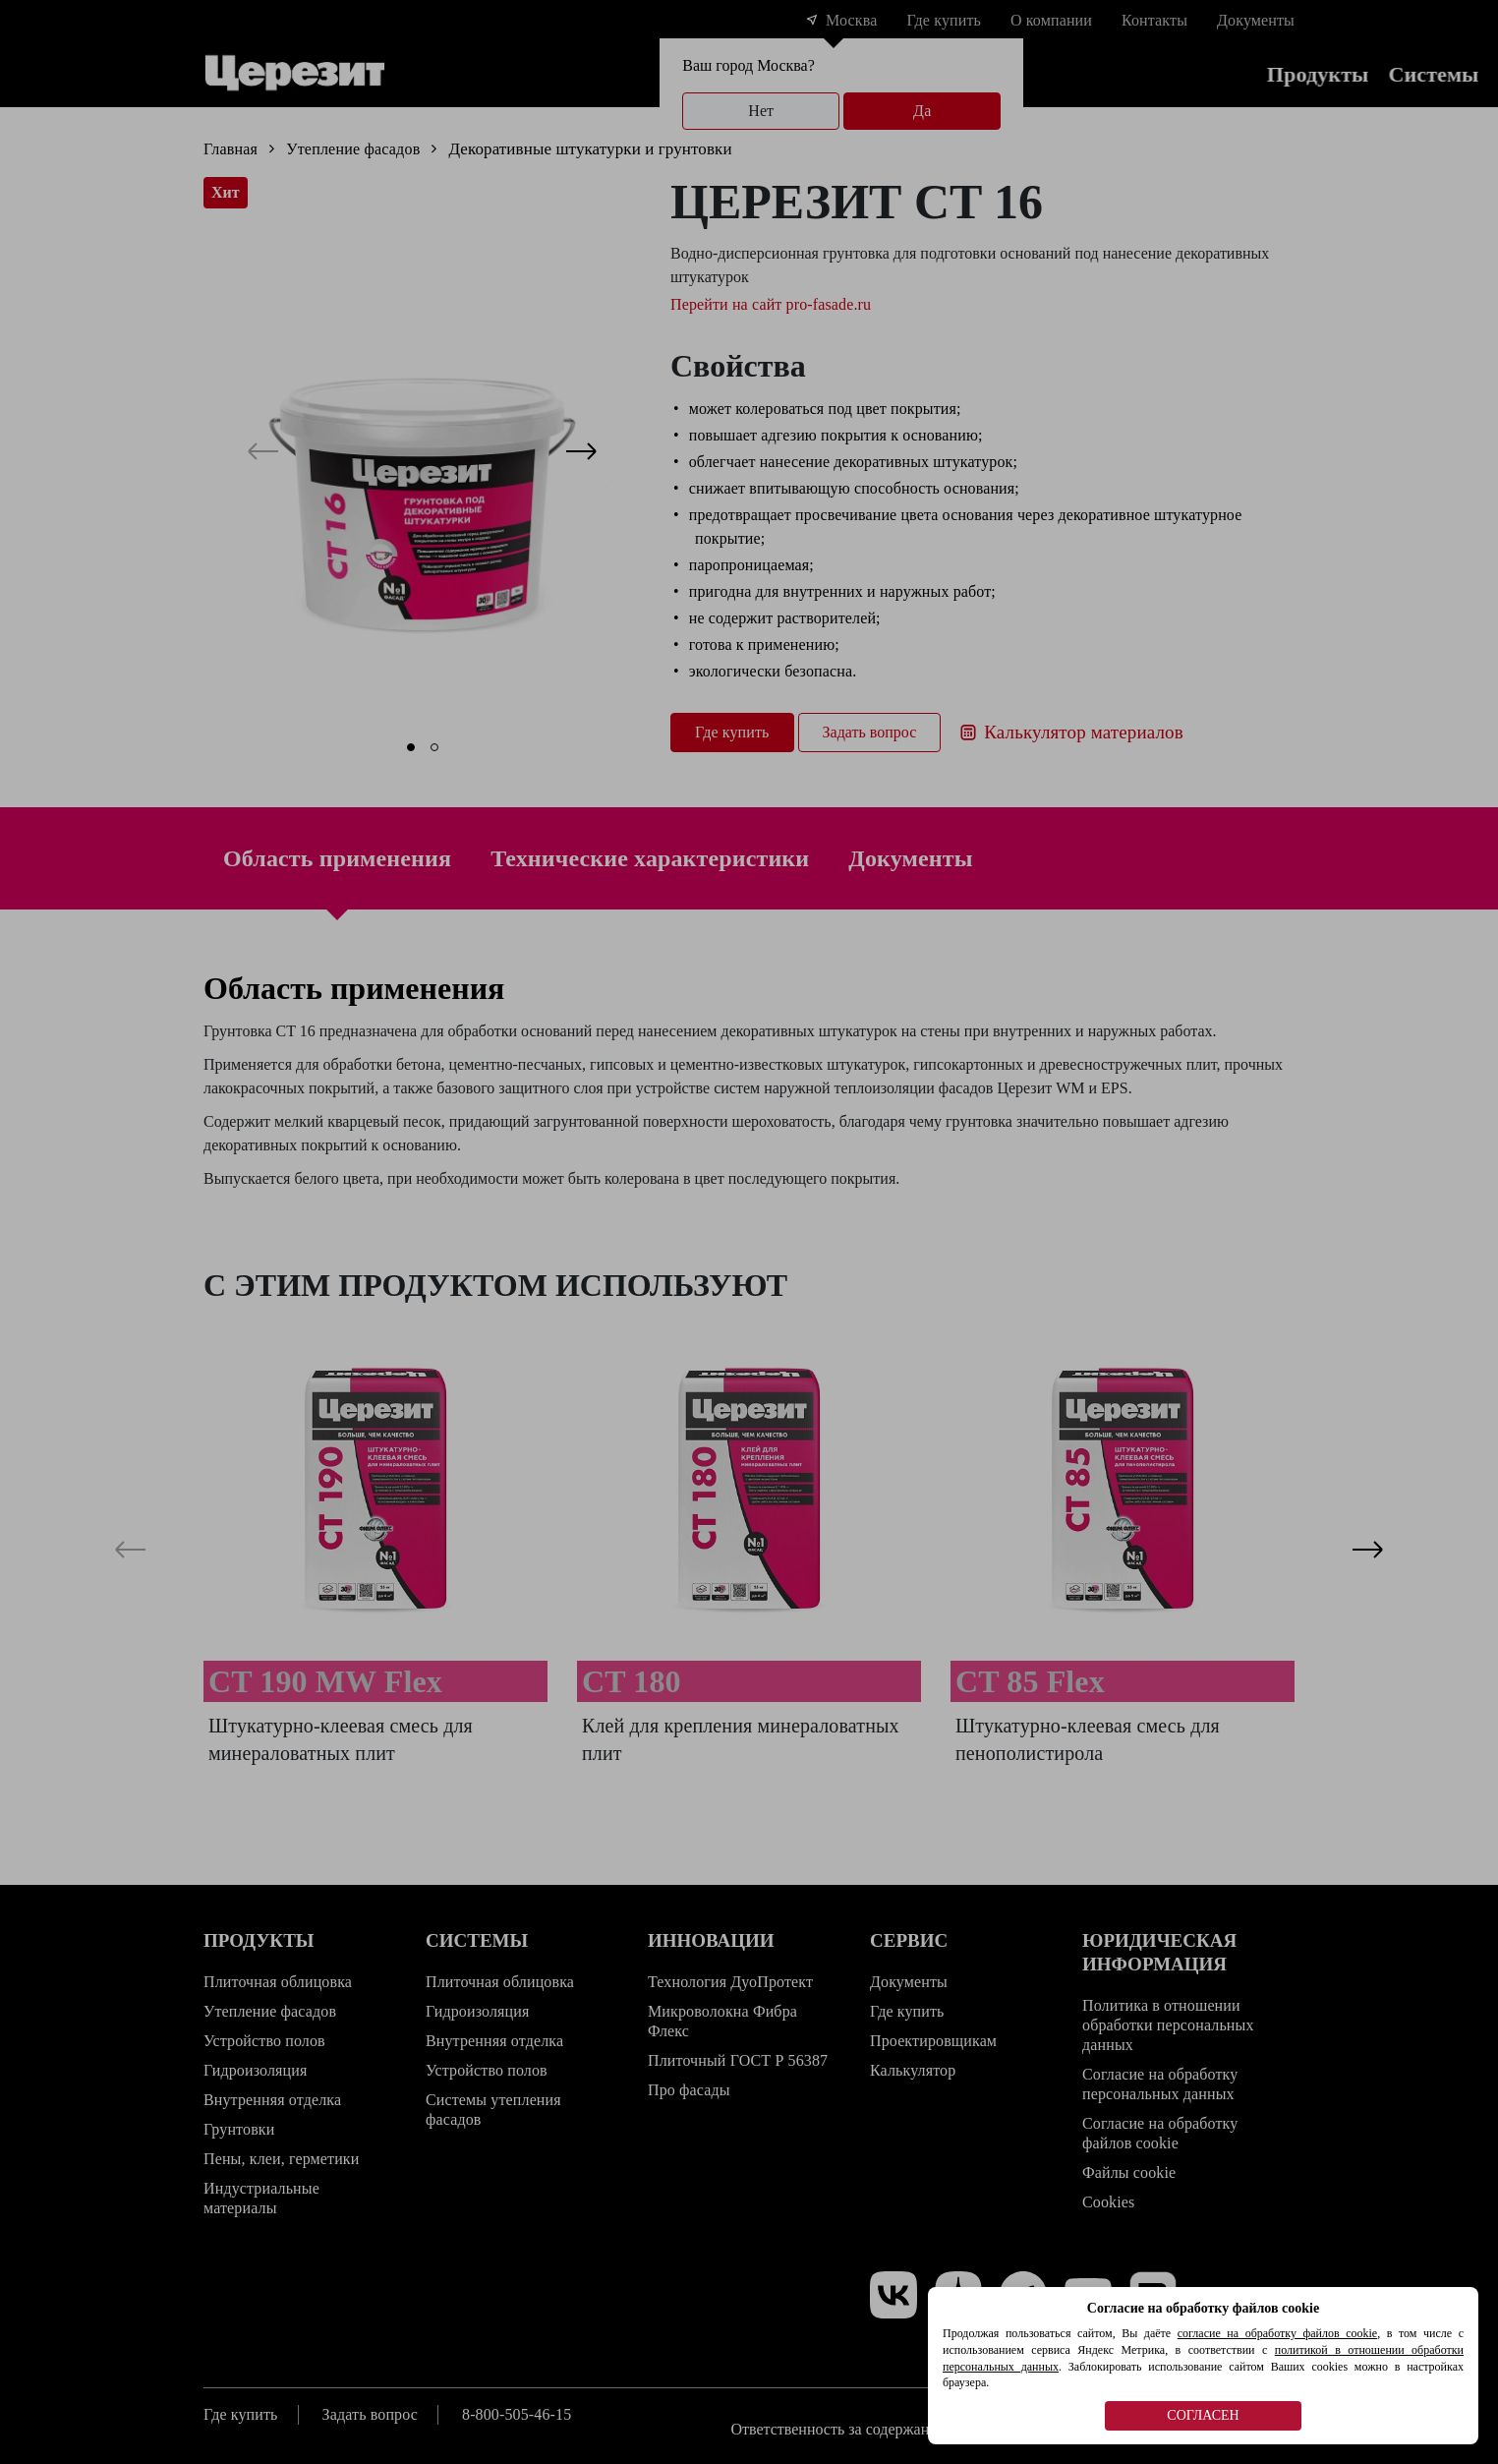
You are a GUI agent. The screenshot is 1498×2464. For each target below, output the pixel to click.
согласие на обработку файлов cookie (1277, 2333)
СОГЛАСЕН (1203, 2415)
